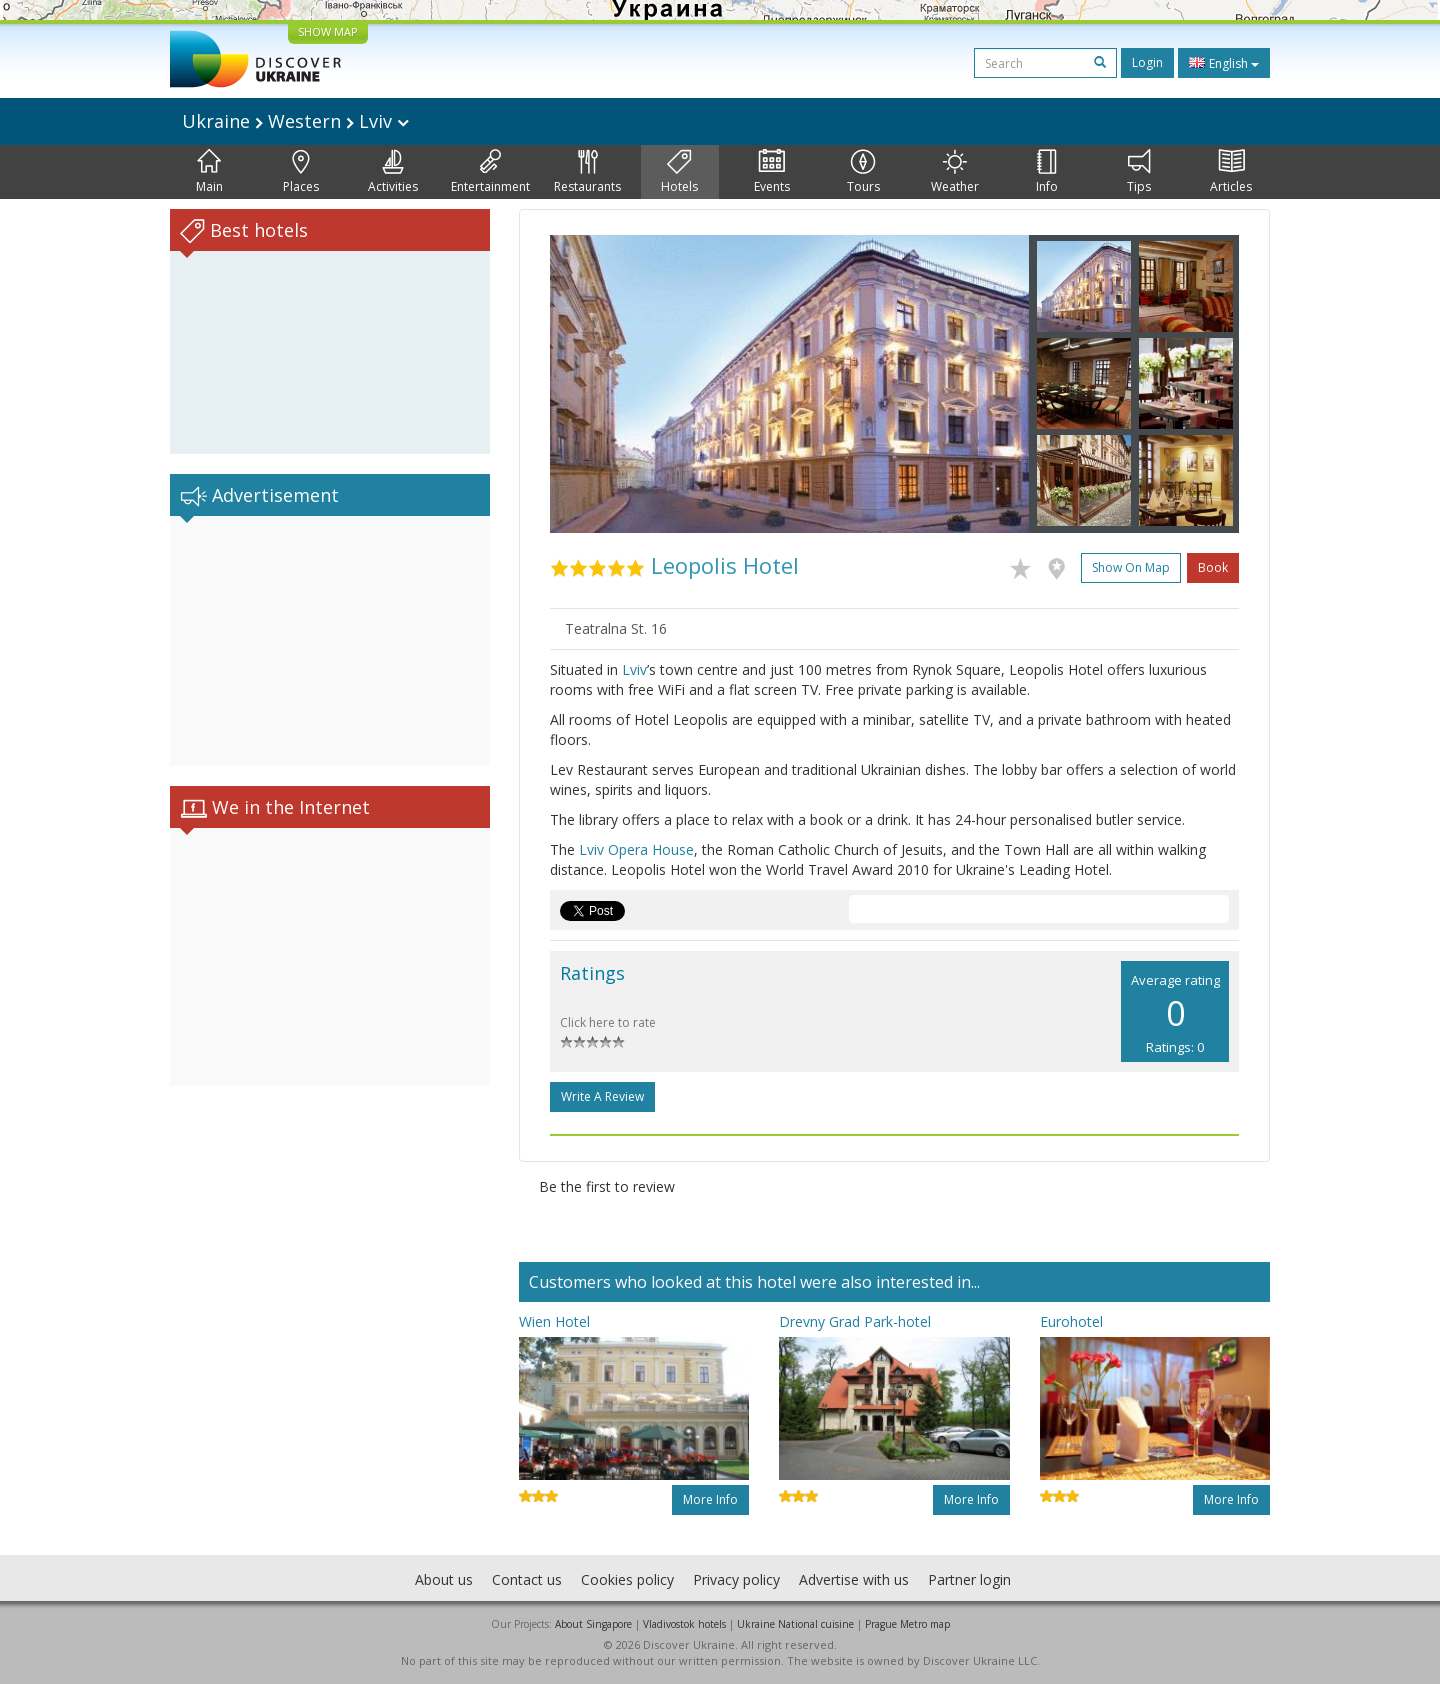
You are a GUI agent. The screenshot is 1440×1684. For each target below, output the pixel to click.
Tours (863, 172)
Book (1213, 567)
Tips (1139, 172)
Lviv (634, 669)
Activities (393, 172)
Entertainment (490, 172)
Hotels (679, 172)
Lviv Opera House (636, 849)
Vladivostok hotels (684, 1624)
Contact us (527, 1579)
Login (1147, 62)
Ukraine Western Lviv (295, 121)
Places (301, 172)
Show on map (1131, 567)
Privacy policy (736, 1579)
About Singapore (593, 1624)
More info (710, 1499)
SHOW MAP (328, 31)
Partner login (969, 1579)
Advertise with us (854, 1579)
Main (209, 172)
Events (772, 172)
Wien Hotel (554, 1321)
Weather (955, 172)
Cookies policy (627, 1579)
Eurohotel (1071, 1321)
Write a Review (602, 1096)
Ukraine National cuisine (795, 1624)
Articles (1231, 172)
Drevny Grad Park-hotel (855, 1321)
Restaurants (587, 172)
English (1224, 63)
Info (1047, 172)
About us (444, 1579)
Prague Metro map (907, 1624)
